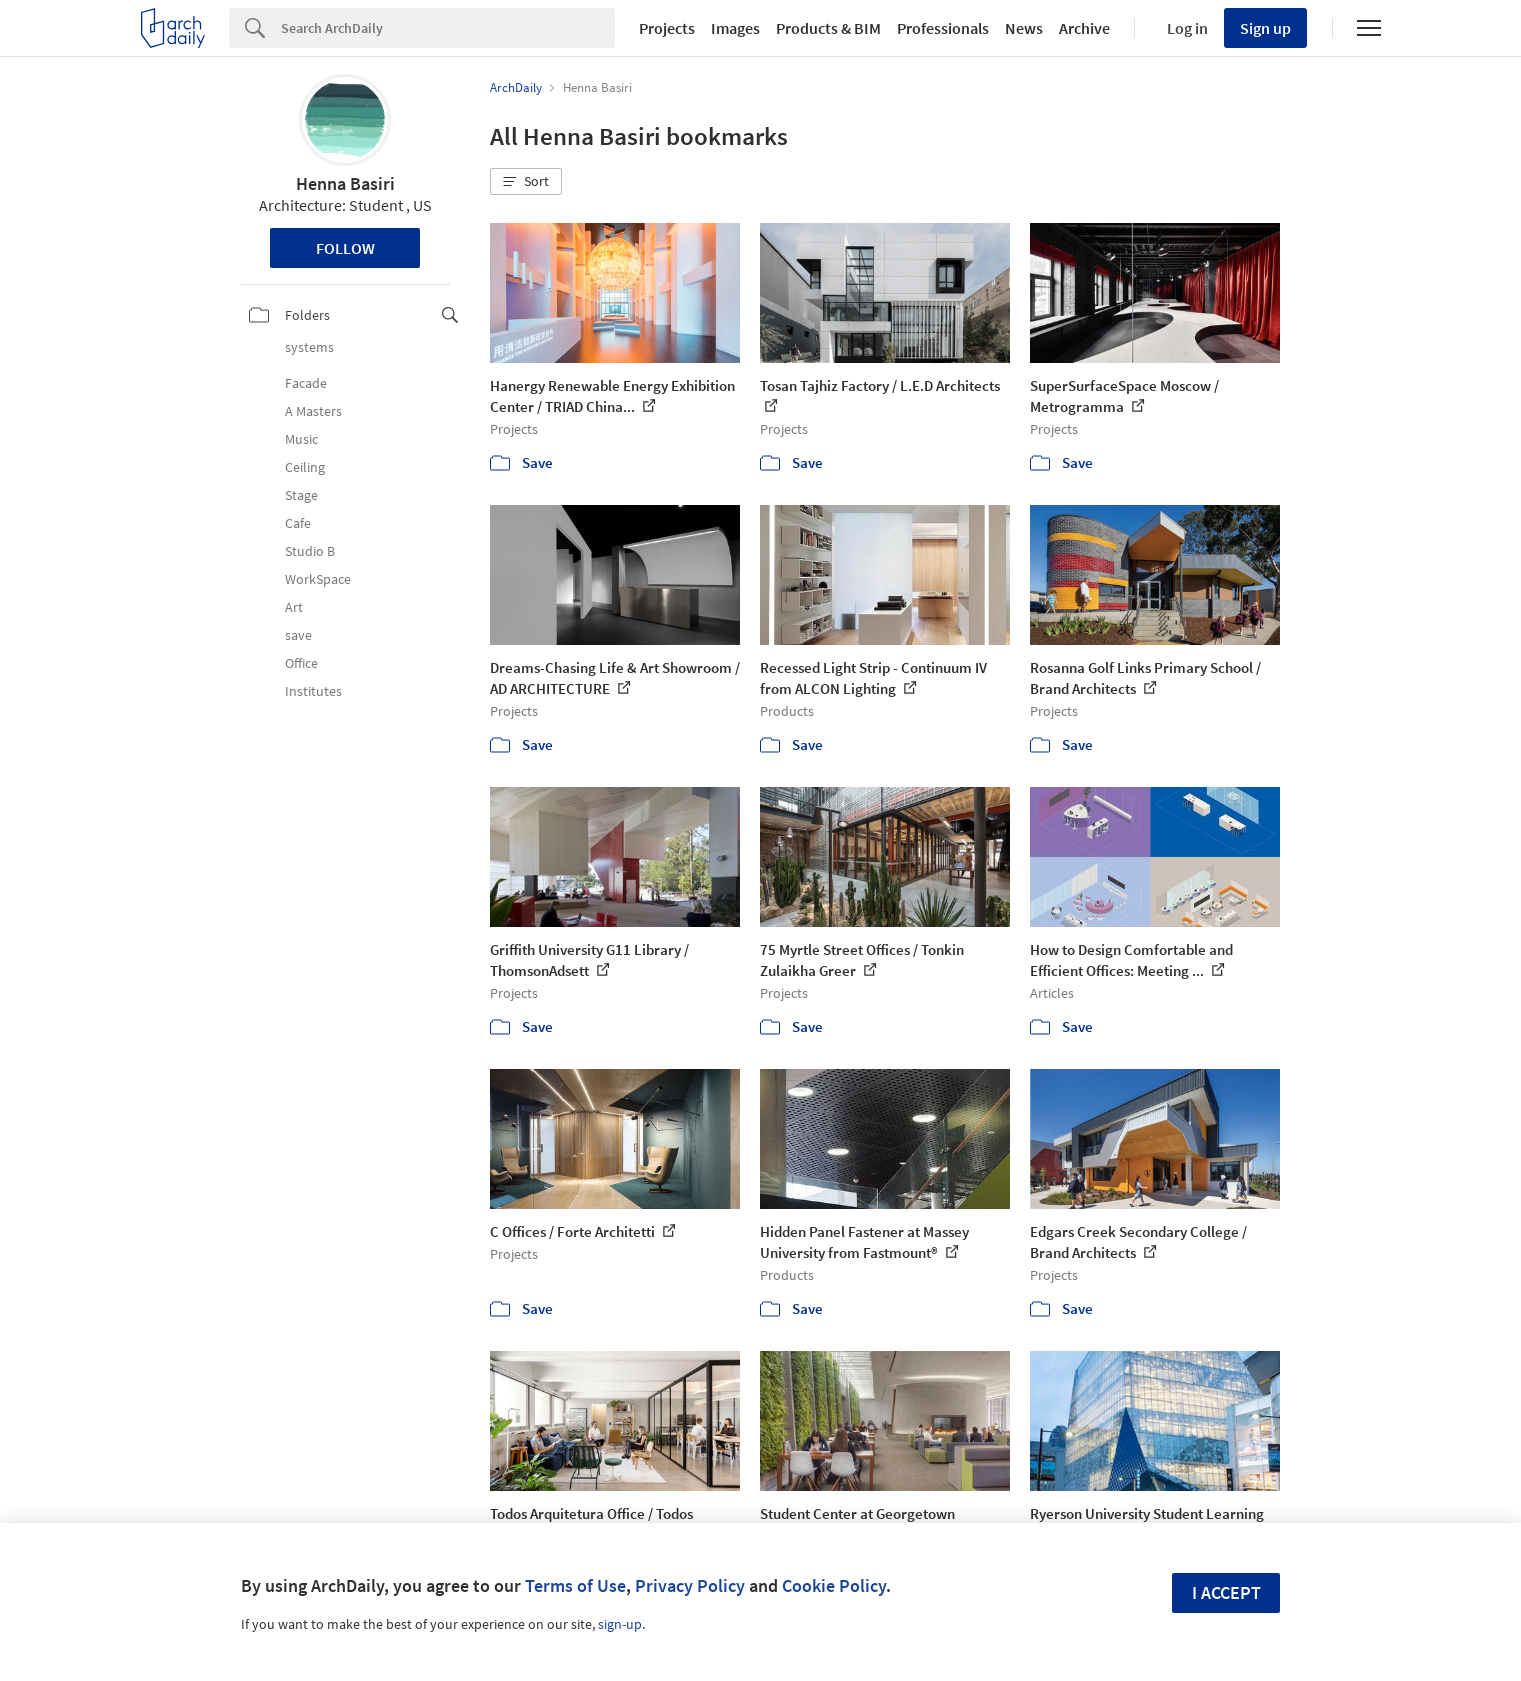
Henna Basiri (345, 183)
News (1024, 28)
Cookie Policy (834, 1585)
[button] (526, 182)
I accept (1226, 1592)
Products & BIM (828, 28)
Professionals (943, 28)
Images (735, 28)
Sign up (1265, 28)
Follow (345, 248)
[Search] (448, 28)
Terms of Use (575, 1585)
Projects (667, 28)
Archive (1084, 28)
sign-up (620, 1624)
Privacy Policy (690, 1585)
